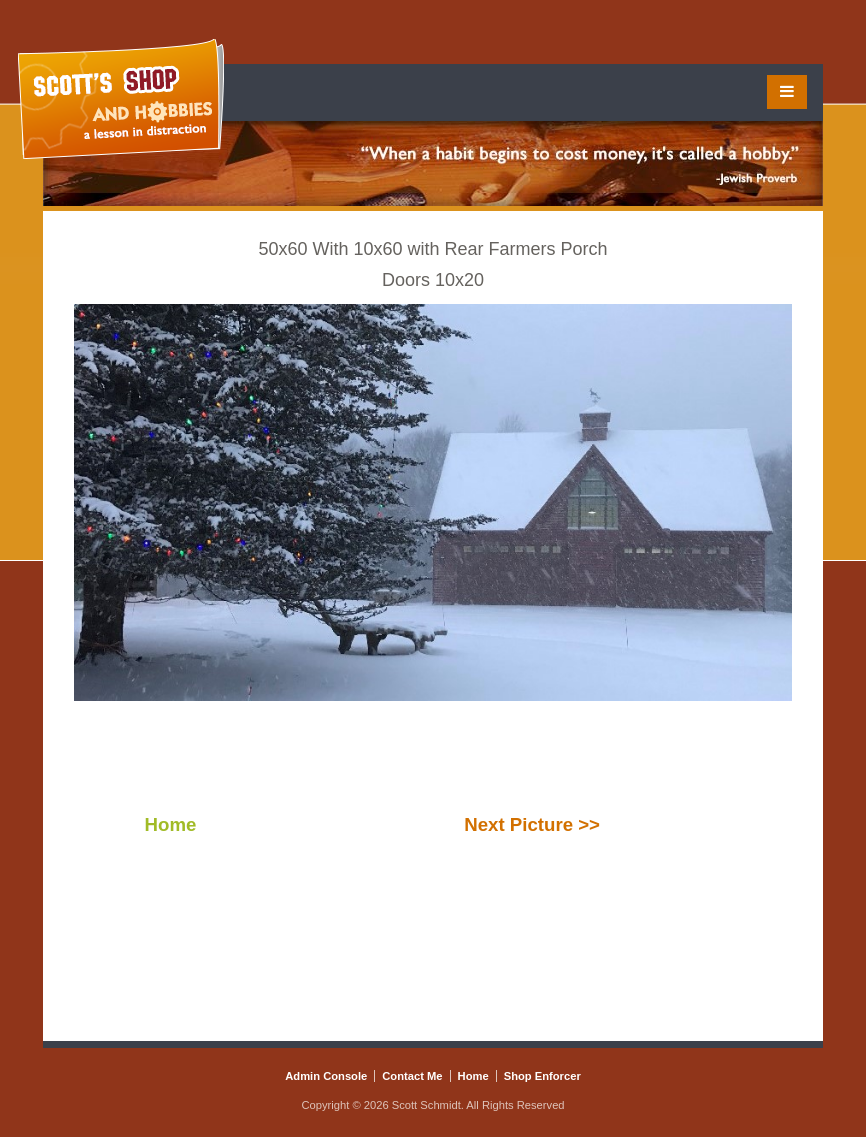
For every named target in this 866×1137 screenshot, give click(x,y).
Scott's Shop (121, 99)
